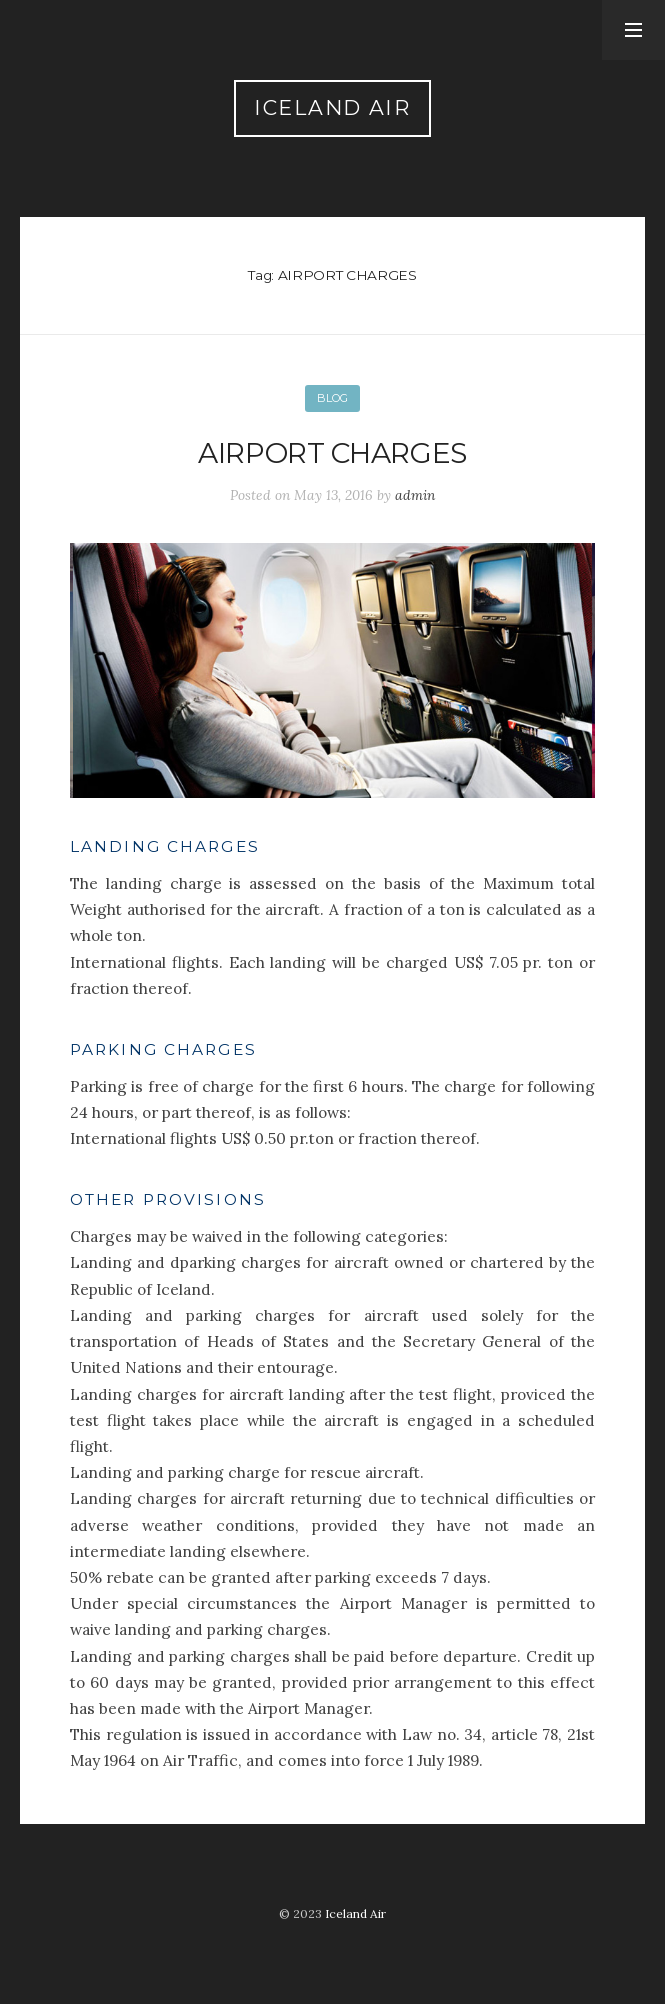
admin (415, 495)
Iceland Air (332, 107)
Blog (332, 398)
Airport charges (332, 452)
